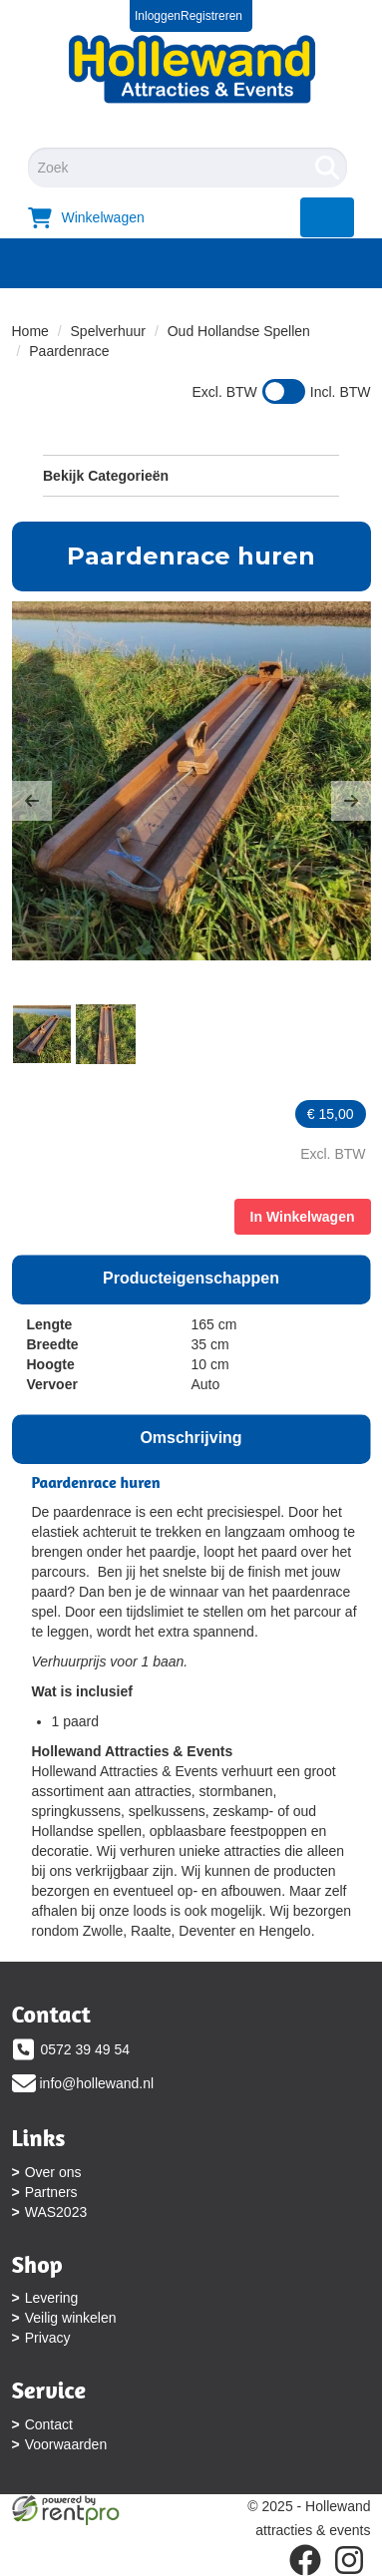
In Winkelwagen (302, 1217)
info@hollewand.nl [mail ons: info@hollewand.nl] (97, 2083)
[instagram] (349, 2560)
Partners (51, 2192)
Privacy (48, 2338)
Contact (49, 2424)
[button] (32, 801)
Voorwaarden (66, 2444)
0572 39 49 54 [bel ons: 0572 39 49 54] (86, 2049)
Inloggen (158, 16)
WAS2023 (56, 2212)
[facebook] (305, 2560)
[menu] (327, 217)
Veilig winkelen (71, 2318)
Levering (52, 2298)
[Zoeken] (327, 167)
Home (30, 331)
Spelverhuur (109, 331)
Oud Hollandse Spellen (239, 331)
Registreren (211, 16)
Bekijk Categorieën (191, 475)
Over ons (53, 2172)
